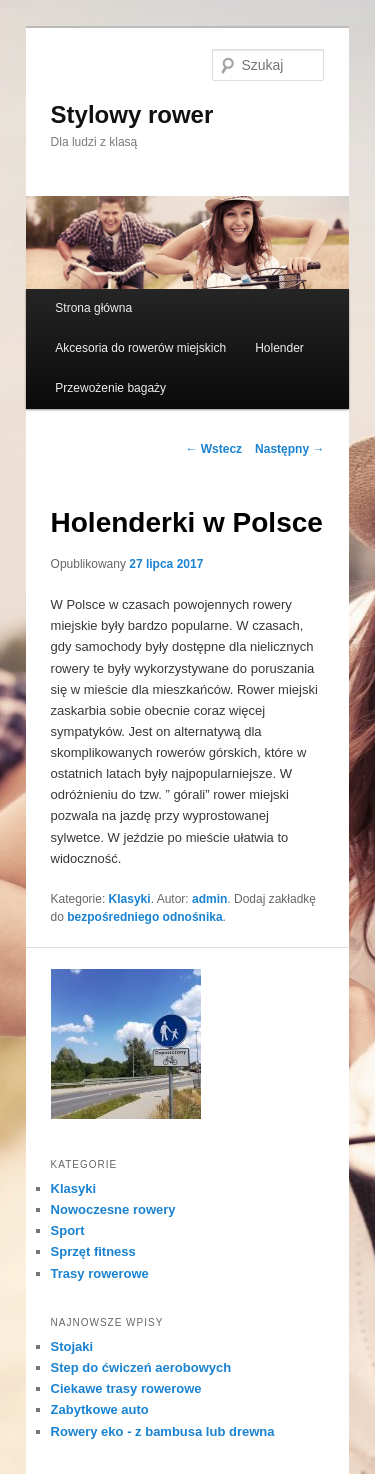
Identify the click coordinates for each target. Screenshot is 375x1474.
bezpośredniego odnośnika (144, 917)
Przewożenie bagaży (110, 388)
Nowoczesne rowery (113, 1209)
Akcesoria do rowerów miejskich (140, 348)
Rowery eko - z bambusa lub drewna (163, 1431)
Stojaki (72, 1346)
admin (209, 899)
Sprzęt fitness (93, 1251)
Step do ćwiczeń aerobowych (141, 1367)
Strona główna (93, 308)
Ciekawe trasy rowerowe (126, 1388)
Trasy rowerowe (100, 1273)
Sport (68, 1230)
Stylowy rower (132, 114)
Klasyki (130, 899)
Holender (279, 348)
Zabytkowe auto (100, 1409)
